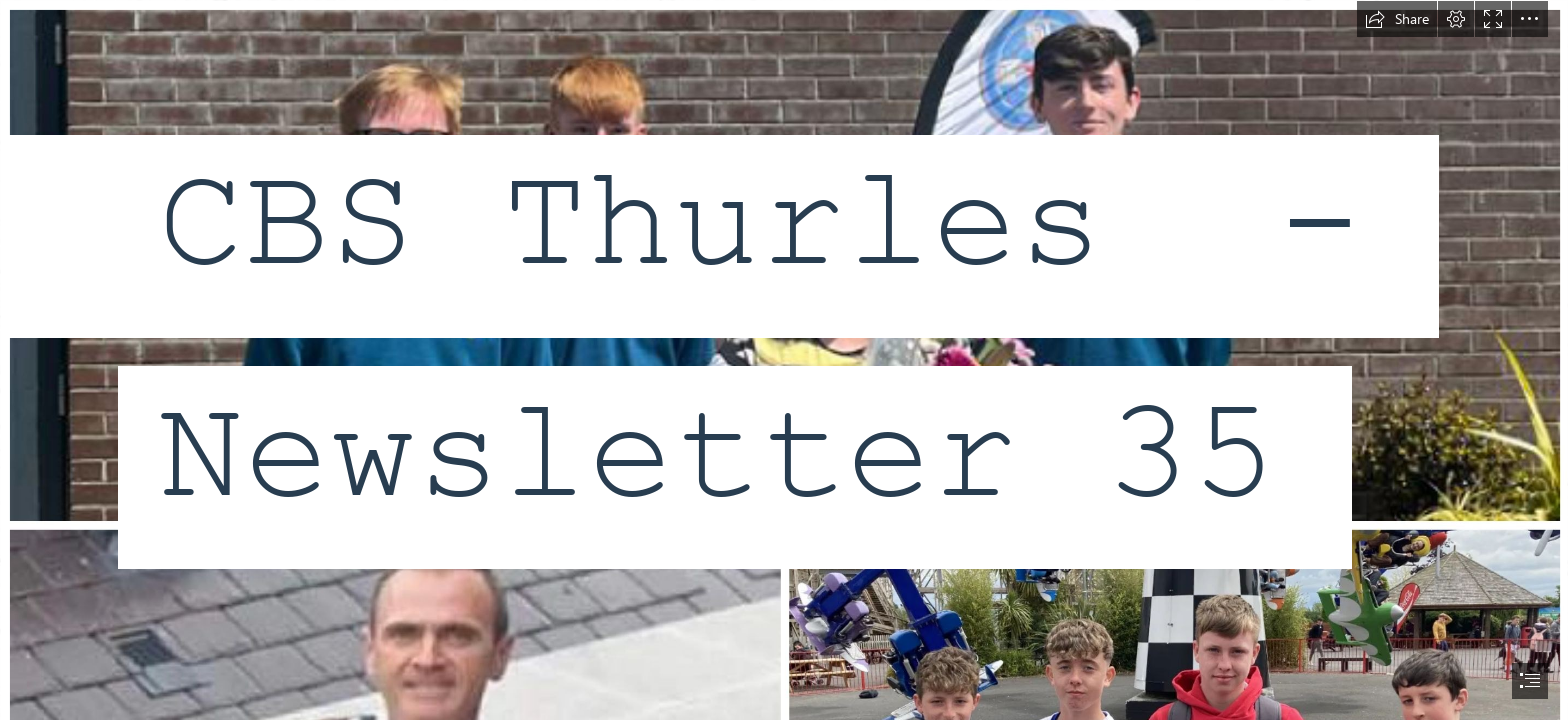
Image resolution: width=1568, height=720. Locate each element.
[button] (1397, 19)
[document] (784, 360)
